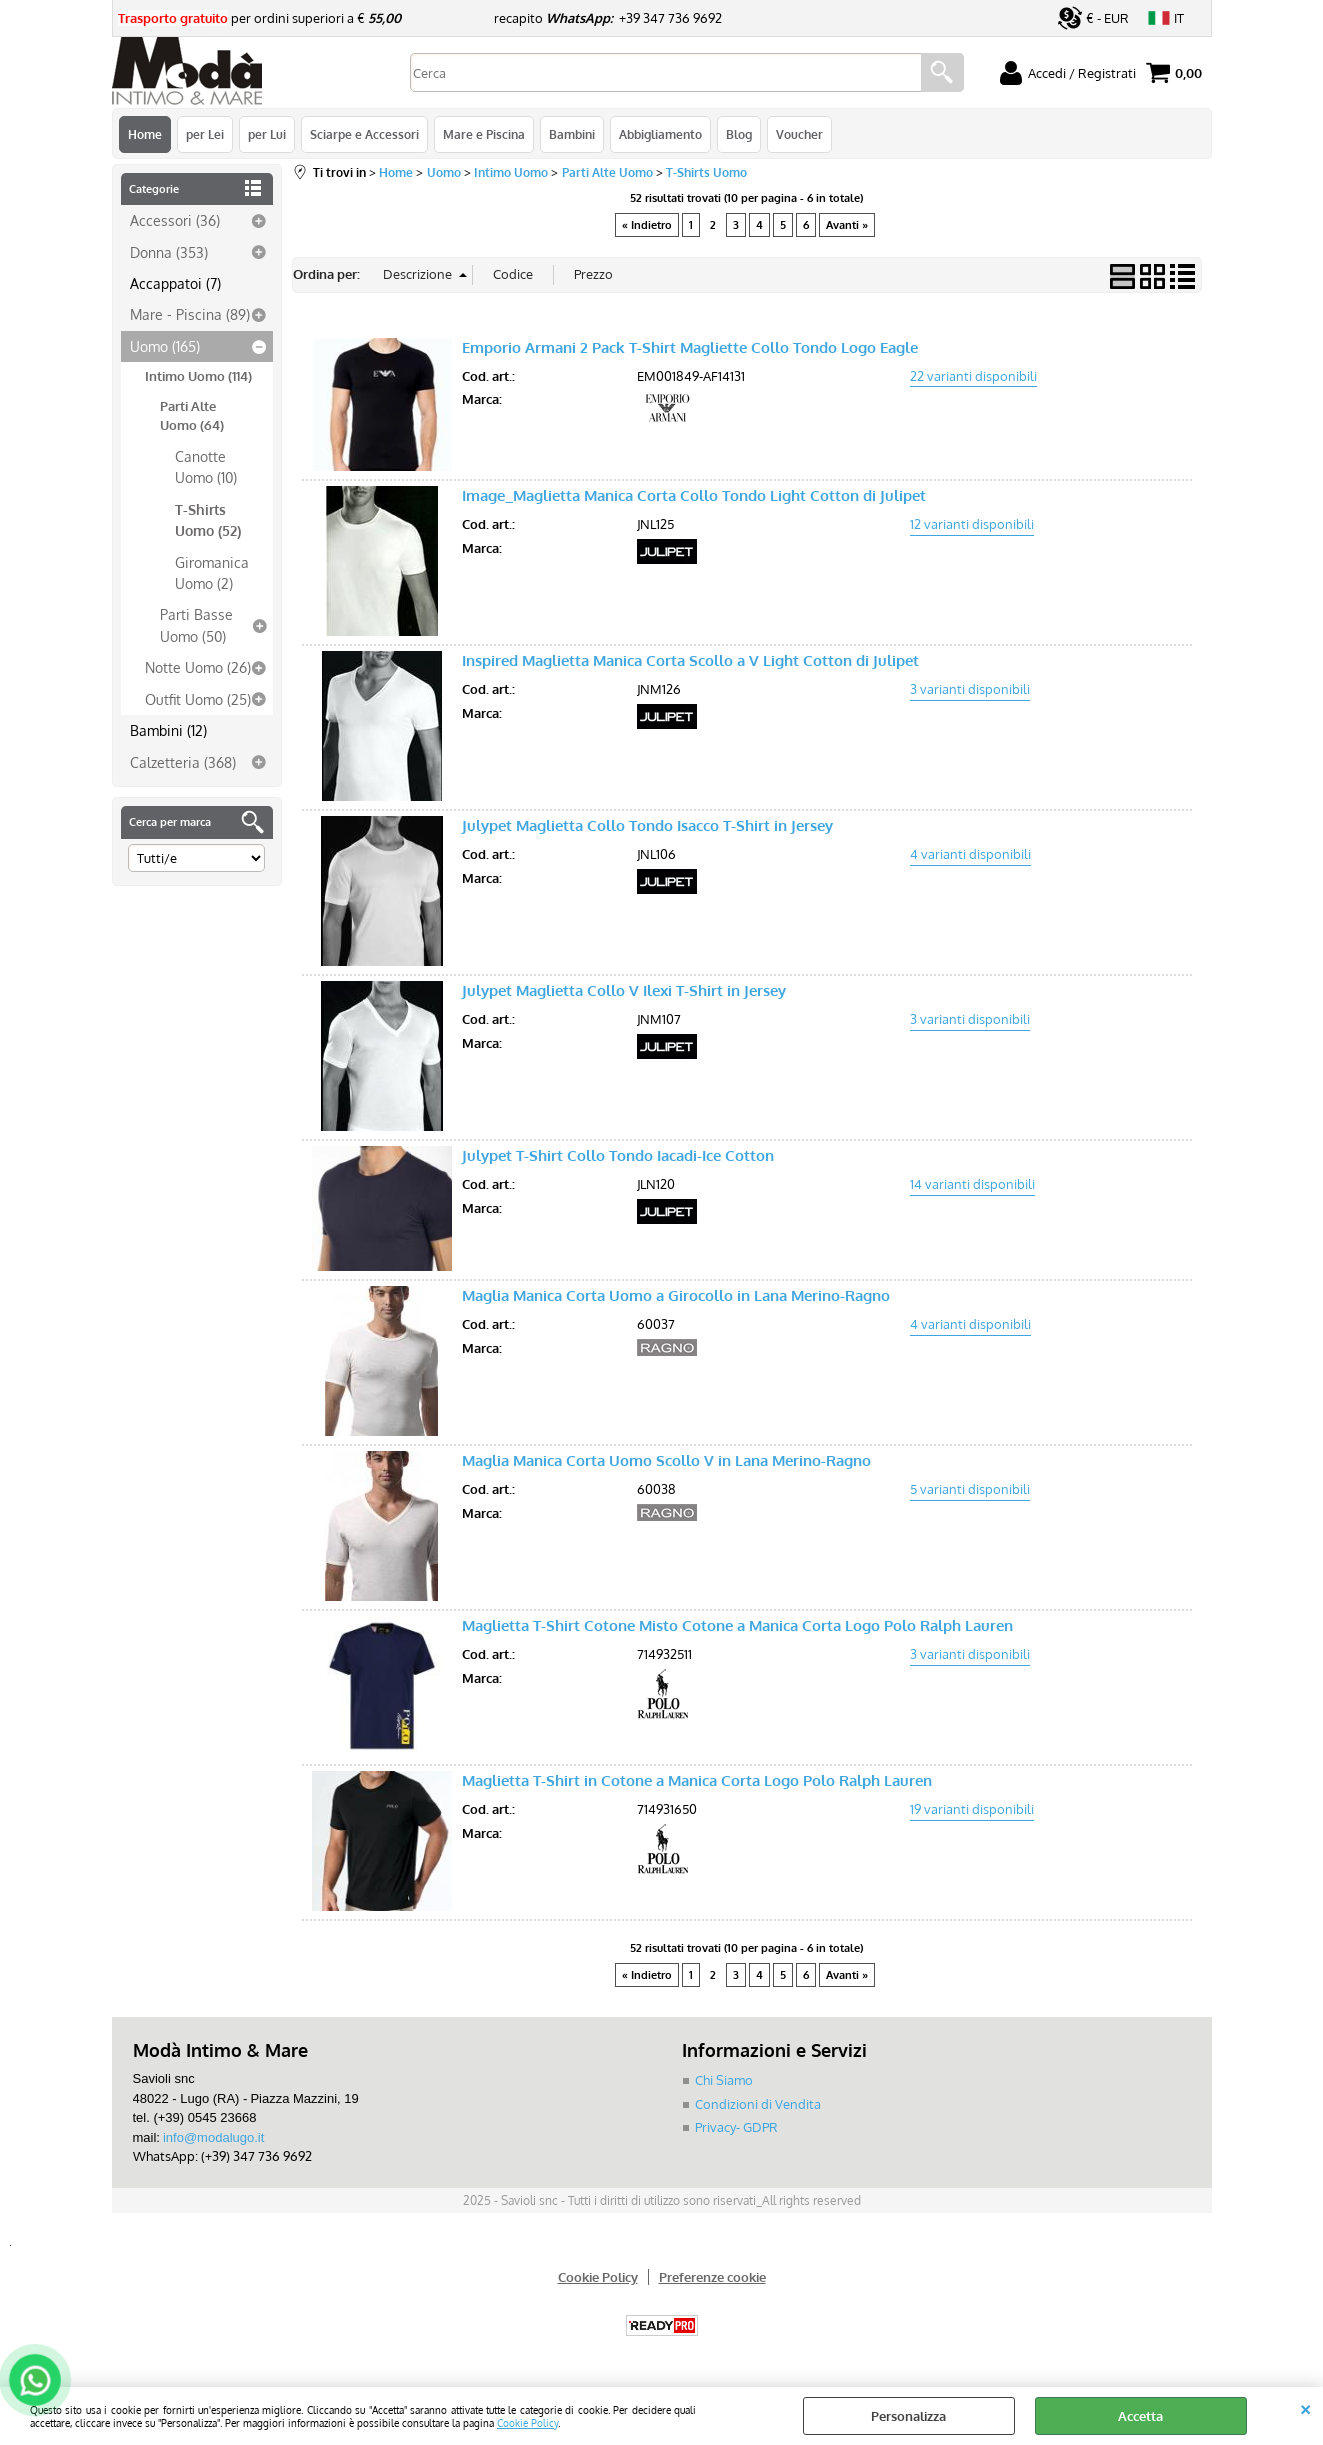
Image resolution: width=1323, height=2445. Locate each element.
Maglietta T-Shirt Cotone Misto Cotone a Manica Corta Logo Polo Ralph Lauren (737, 1625)
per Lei (205, 134)
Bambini (572, 134)
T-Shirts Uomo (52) (208, 519)
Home (145, 134)
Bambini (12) (168, 730)
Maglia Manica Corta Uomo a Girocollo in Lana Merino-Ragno (676, 1295)
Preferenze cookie (712, 2277)
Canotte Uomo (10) (206, 466)
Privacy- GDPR (736, 2127)
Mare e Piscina (484, 134)
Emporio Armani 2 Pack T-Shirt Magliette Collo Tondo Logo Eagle (690, 347)
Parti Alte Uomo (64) (192, 416)
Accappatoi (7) (175, 283)
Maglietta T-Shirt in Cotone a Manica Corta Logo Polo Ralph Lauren (697, 1780)
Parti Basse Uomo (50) (196, 624)
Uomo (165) (165, 346)
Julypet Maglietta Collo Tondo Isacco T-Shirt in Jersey (647, 825)
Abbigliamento (660, 134)
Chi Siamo (724, 2080)
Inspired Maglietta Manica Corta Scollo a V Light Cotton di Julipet (690, 660)
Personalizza (908, 2416)
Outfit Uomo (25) (198, 699)
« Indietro (647, 225)
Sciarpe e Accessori (364, 134)
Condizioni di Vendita (758, 2104)
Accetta (1140, 2416)
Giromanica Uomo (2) (212, 572)
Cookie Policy (527, 2422)
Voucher (799, 134)
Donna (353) (169, 252)
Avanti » (847, 225)
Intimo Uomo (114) (198, 376)
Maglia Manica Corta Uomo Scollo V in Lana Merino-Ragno (666, 1460)
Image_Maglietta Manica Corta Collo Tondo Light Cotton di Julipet (694, 495)
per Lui (267, 134)
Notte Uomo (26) (198, 667)
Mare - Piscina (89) (190, 314)
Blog (739, 134)
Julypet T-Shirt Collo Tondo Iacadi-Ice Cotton (618, 1155)
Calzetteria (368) (183, 762)
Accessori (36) (175, 220)
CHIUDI (1305, 2407)
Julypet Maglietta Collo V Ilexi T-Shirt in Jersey (624, 990)
